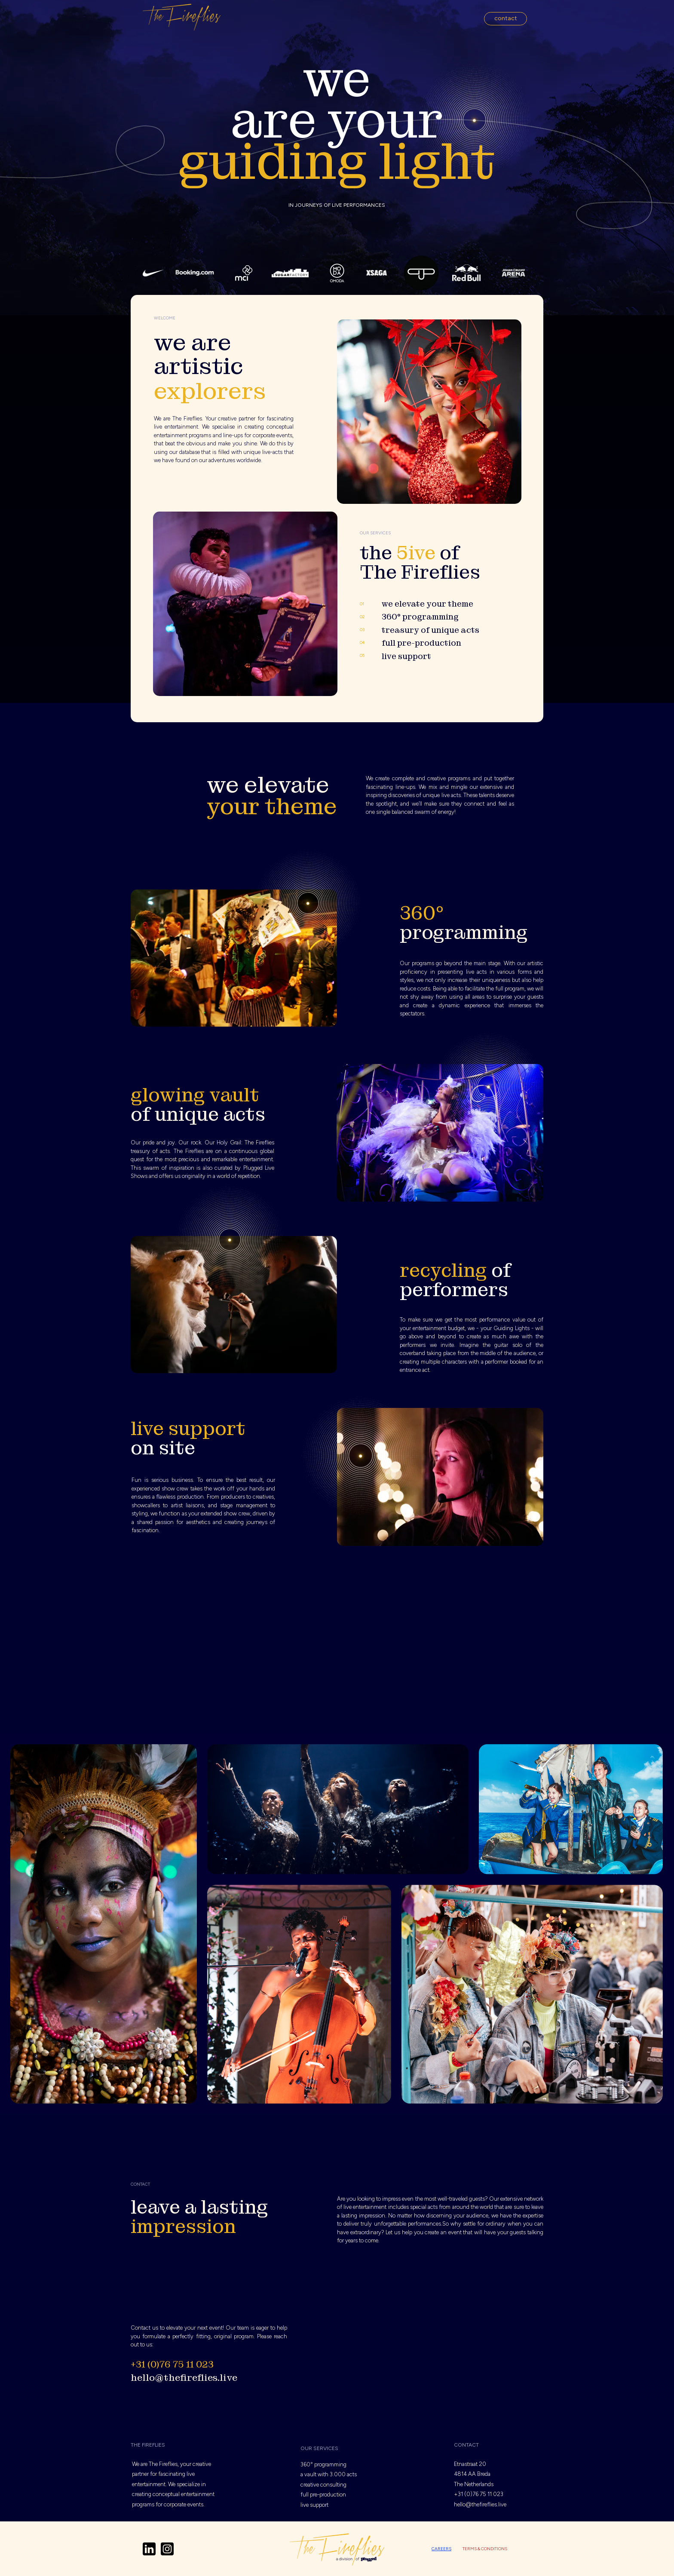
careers (441, 2548)
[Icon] (149, 2548)
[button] (505, 18)
